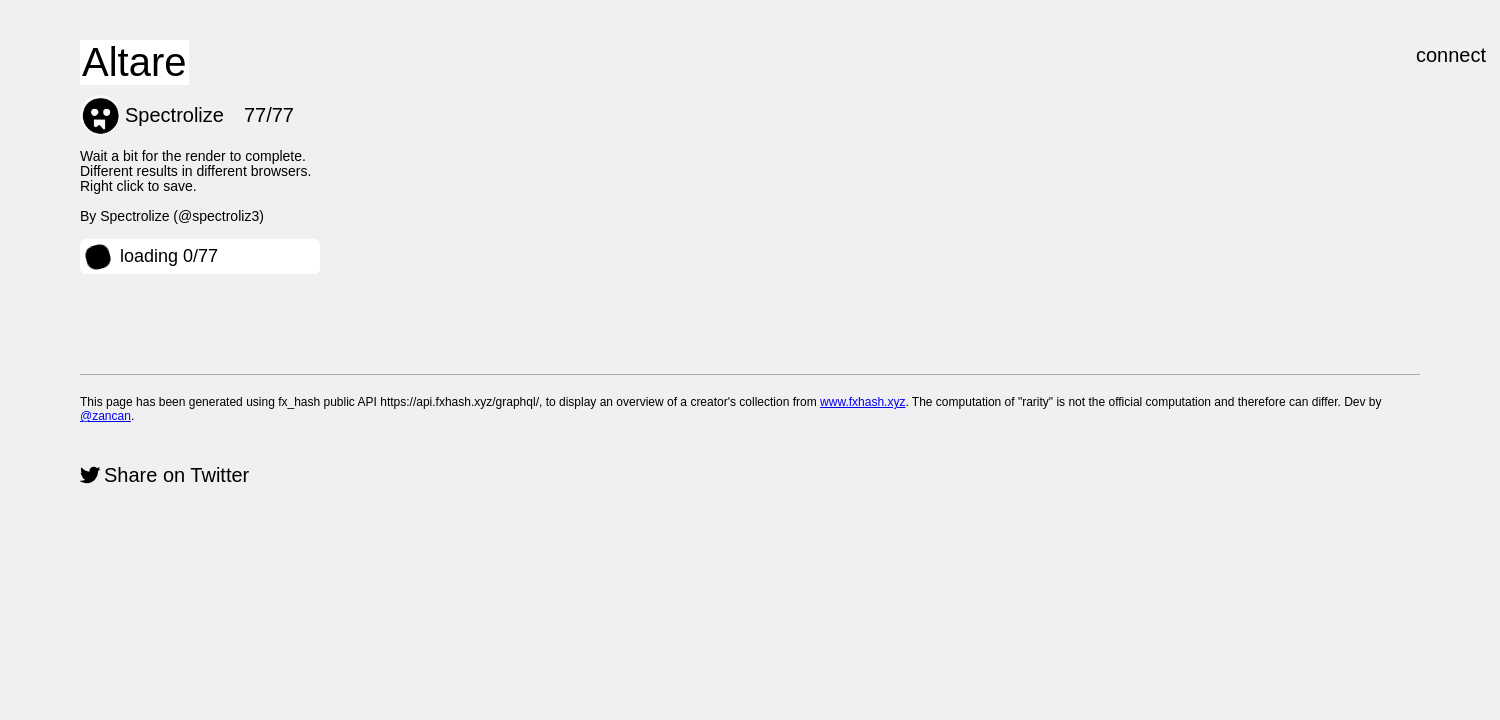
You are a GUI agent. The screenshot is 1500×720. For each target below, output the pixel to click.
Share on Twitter (176, 475)
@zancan (105, 416)
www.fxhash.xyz (862, 402)
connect (1451, 55)
